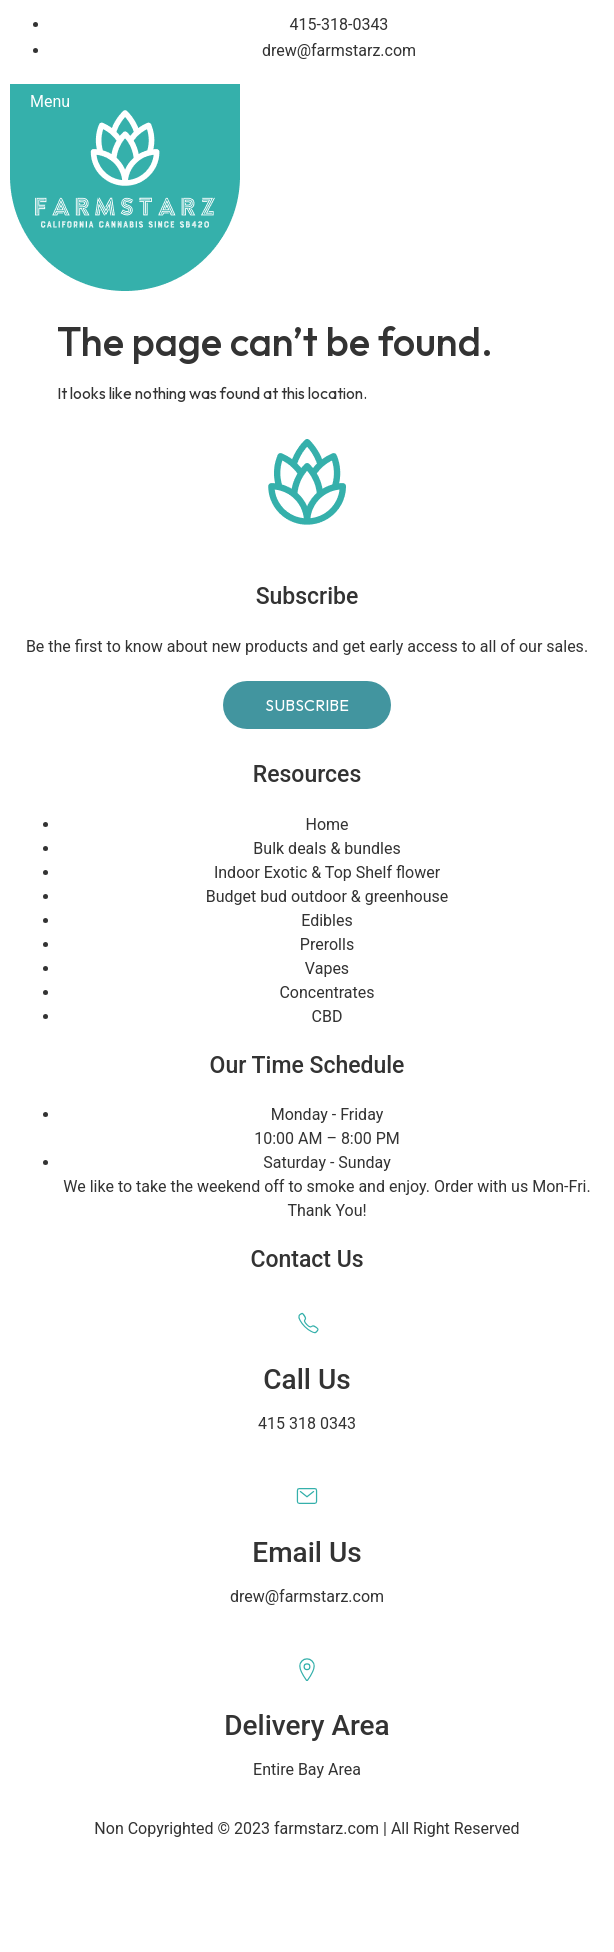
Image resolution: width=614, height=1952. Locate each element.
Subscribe (307, 705)
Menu (50, 101)
